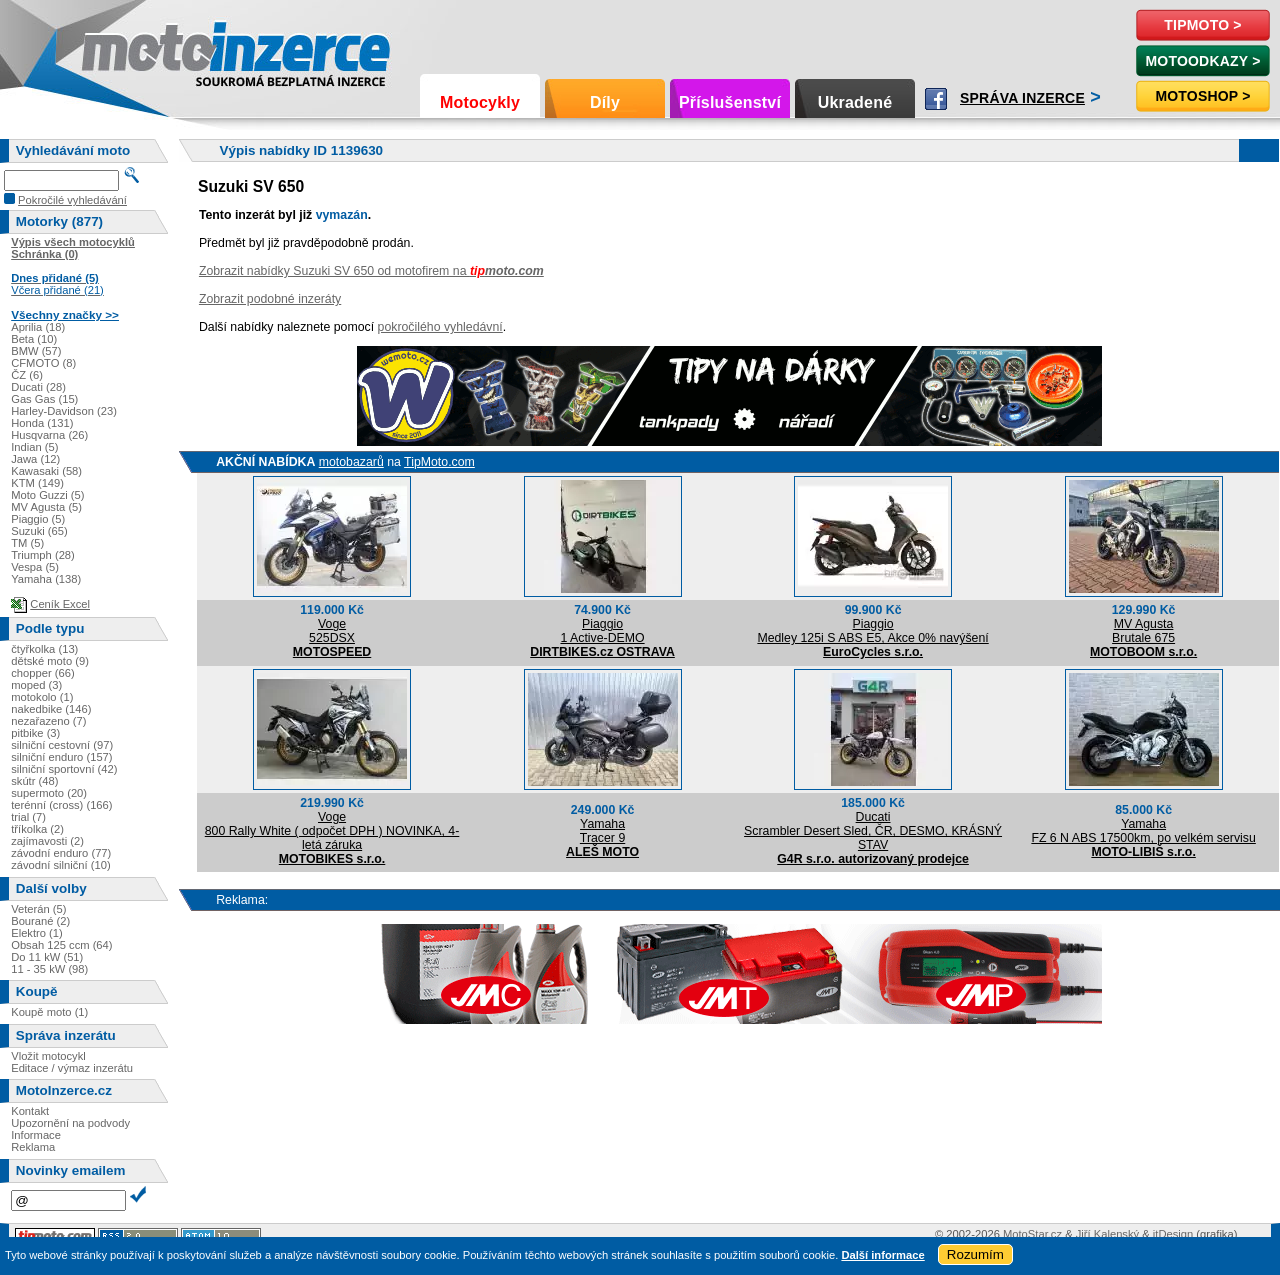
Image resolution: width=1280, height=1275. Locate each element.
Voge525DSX (332, 631)
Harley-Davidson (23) (64, 411)
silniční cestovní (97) (62, 745)
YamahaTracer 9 (602, 831)
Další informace (882, 1255)
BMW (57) (36, 351)
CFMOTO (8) (43, 363)
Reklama (33, 1147)
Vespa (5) (35, 567)
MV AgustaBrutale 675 (1143, 631)
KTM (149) (37, 483)
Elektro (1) (37, 933)
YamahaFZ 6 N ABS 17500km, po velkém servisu (1143, 831)
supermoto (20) (49, 793)
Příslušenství (730, 102)
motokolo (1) (42, 697)
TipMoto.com (439, 462)
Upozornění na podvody (70, 1123)
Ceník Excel (60, 604)
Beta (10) (34, 339)
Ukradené (855, 102)
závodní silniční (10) (61, 865)
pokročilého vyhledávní (440, 327)
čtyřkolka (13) (44, 649)
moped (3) (36, 685)
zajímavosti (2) (47, 841)
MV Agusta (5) (46, 507)
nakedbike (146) (51, 709)
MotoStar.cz (1032, 1234)
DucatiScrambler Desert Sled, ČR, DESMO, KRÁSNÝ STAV (873, 831)
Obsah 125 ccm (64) (61, 945)
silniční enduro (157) (61, 757)
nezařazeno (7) (48, 721)
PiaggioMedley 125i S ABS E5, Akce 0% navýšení (872, 631)
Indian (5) (34, 447)
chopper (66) (42, 673)
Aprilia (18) (38, 327)
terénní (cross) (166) (61, 805)
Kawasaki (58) (46, 471)
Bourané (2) (40, 921)
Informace (36, 1135)
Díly (605, 102)
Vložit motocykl (48, 1056)
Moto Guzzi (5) (47, 495)
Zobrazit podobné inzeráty (270, 299)
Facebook (936, 99)
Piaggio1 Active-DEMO (602, 631)
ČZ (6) (27, 375)
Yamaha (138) (46, 579)
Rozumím (975, 1254)
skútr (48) (34, 781)
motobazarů (351, 462)
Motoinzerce (124, 49)
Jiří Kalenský (1107, 1234)
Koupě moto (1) (49, 1012)
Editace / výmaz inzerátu (72, 1068)
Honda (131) (42, 423)
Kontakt (30, 1111)
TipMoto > (1202, 25)
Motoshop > (1202, 96)
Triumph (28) (43, 555)
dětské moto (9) (50, 661)
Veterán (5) (38, 909)
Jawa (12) (35, 459)
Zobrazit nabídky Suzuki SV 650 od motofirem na (371, 271)
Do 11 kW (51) (47, 957)
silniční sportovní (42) (64, 769)
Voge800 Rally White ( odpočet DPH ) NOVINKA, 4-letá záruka (332, 831)
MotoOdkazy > (1202, 61)
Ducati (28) (38, 387)
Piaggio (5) (38, 519)
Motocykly (480, 102)
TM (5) (27, 543)
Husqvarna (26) (49, 435)
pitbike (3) (35, 733)
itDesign (1173, 1234)
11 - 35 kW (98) (49, 969)
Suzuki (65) (39, 531)
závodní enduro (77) (61, 853)
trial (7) (28, 817)
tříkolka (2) (37, 829)
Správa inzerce (1022, 98)
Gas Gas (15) (44, 399)
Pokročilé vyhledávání (72, 200)
